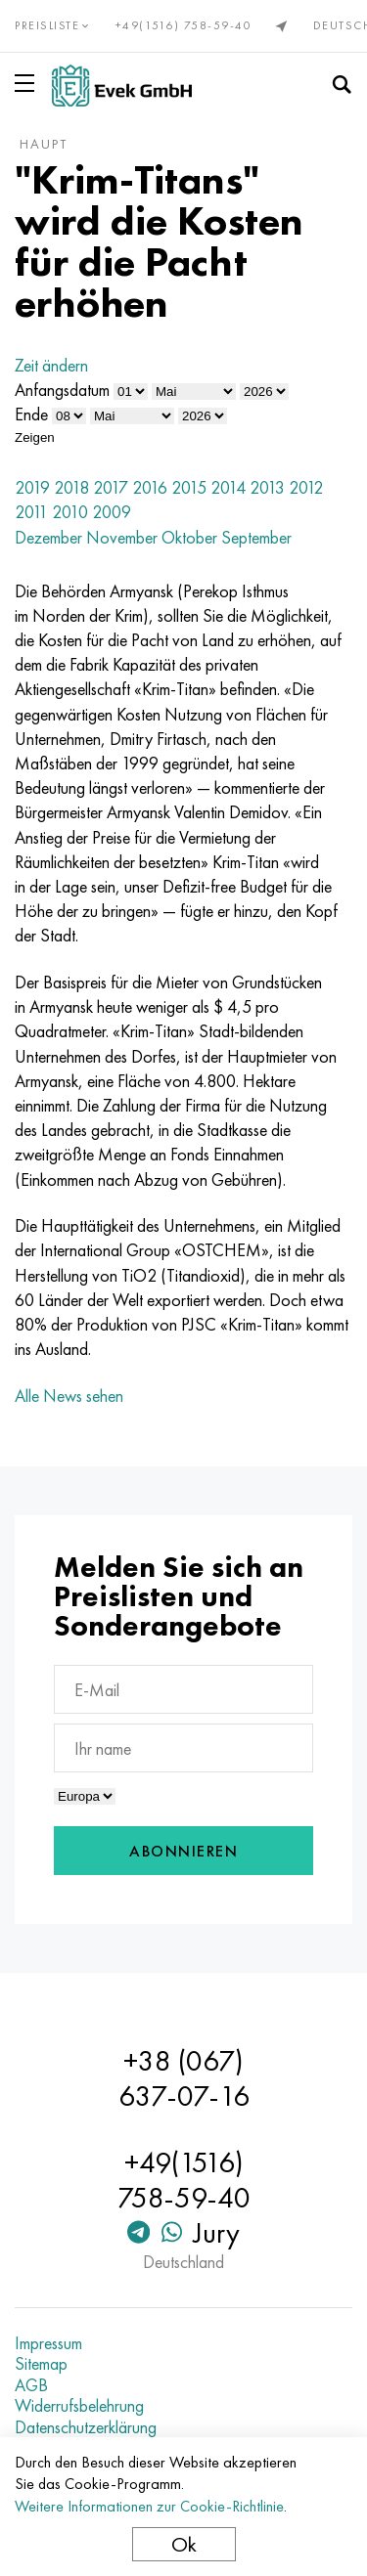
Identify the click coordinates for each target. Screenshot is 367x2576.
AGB (31, 2385)
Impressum (48, 2343)
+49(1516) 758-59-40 (183, 25)
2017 (110, 487)
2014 (228, 487)
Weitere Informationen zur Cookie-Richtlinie (149, 2506)
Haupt (44, 144)
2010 (70, 512)
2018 (71, 487)
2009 (111, 512)
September (256, 537)
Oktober (189, 537)
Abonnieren (183, 1851)
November (122, 537)
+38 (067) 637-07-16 (184, 2078)
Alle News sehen (69, 1395)
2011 (31, 512)
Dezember (48, 537)
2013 (267, 487)
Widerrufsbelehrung (79, 2406)
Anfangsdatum (62, 389)
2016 (149, 487)
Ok (184, 2544)
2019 (32, 487)
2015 (188, 487)
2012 (306, 487)
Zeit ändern (51, 365)
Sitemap (41, 2364)
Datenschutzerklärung (86, 2427)
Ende (31, 414)
